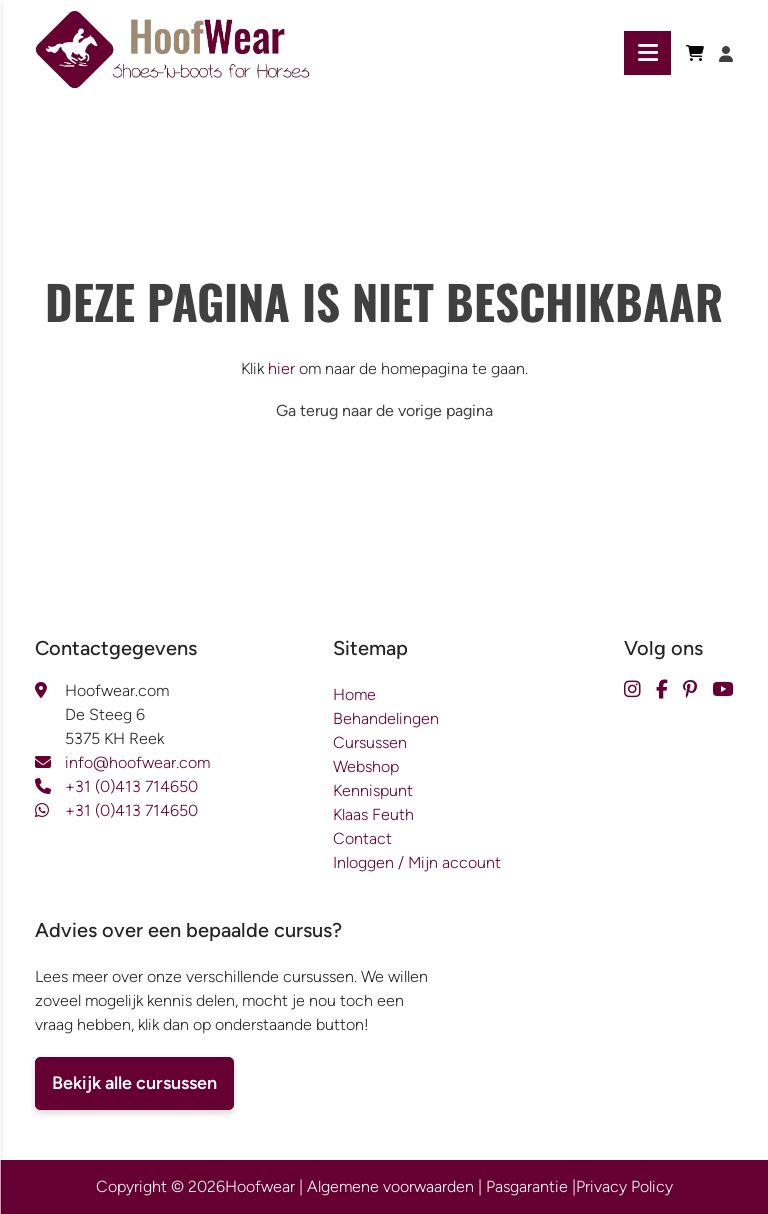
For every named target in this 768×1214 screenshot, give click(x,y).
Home (354, 694)
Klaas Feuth (373, 814)
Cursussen (370, 742)
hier (281, 368)
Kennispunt (373, 790)
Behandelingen (386, 718)
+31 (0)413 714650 (131, 786)
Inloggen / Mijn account (417, 862)
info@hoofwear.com (137, 762)
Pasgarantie (527, 1186)
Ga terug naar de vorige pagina (384, 410)
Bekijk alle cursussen (134, 1083)
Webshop (366, 766)
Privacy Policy (624, 1186)
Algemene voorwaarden (390, 1186)
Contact (362, 838)
